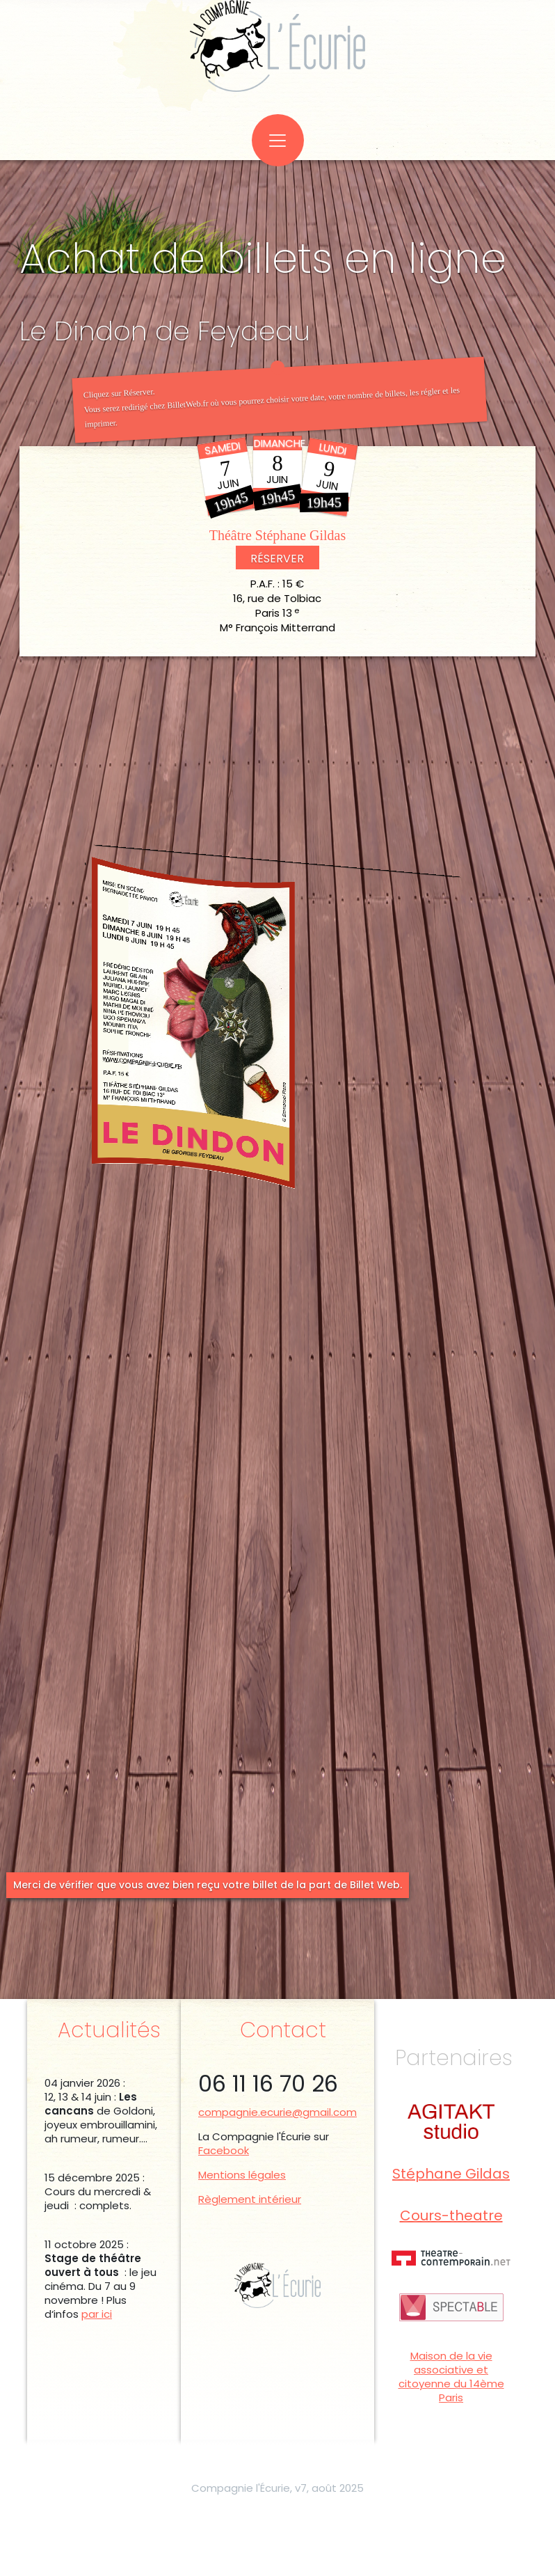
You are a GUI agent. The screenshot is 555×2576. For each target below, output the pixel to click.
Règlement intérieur (249, 2199)
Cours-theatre (451, 2216)
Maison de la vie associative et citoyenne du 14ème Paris (451, 2377)
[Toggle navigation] (278, 140)
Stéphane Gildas (451, 2175)
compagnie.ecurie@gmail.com (277, 2112)
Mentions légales (242, 2174)
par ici (96, 2314)
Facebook (223, 2150)
